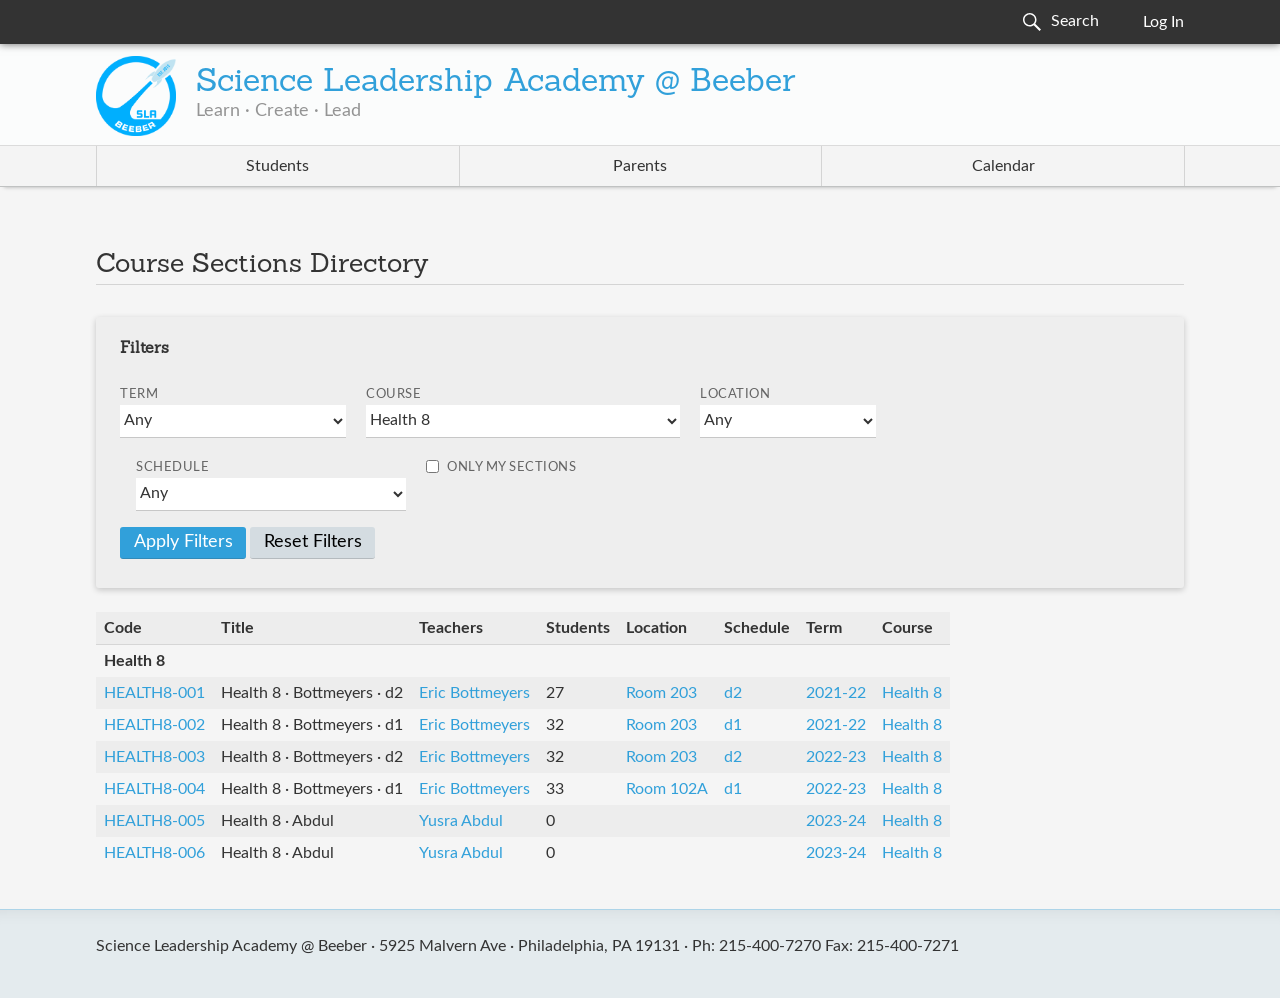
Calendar (1003, 166)
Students (277, 166)
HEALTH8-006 (154, 853)
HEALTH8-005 (154, 821)
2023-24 (836, 821)
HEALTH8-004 (154, 789)
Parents (640, 166)
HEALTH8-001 (154, 693)
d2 (733, 693)
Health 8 (912, 693)
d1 (733, 725)
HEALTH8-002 (154, 725)
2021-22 (836, 693)
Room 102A (667, 789)
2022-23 (836, 757)
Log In (1163, 22)
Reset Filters (313, 542)
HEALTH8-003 (154, 757)
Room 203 (661, 693)
